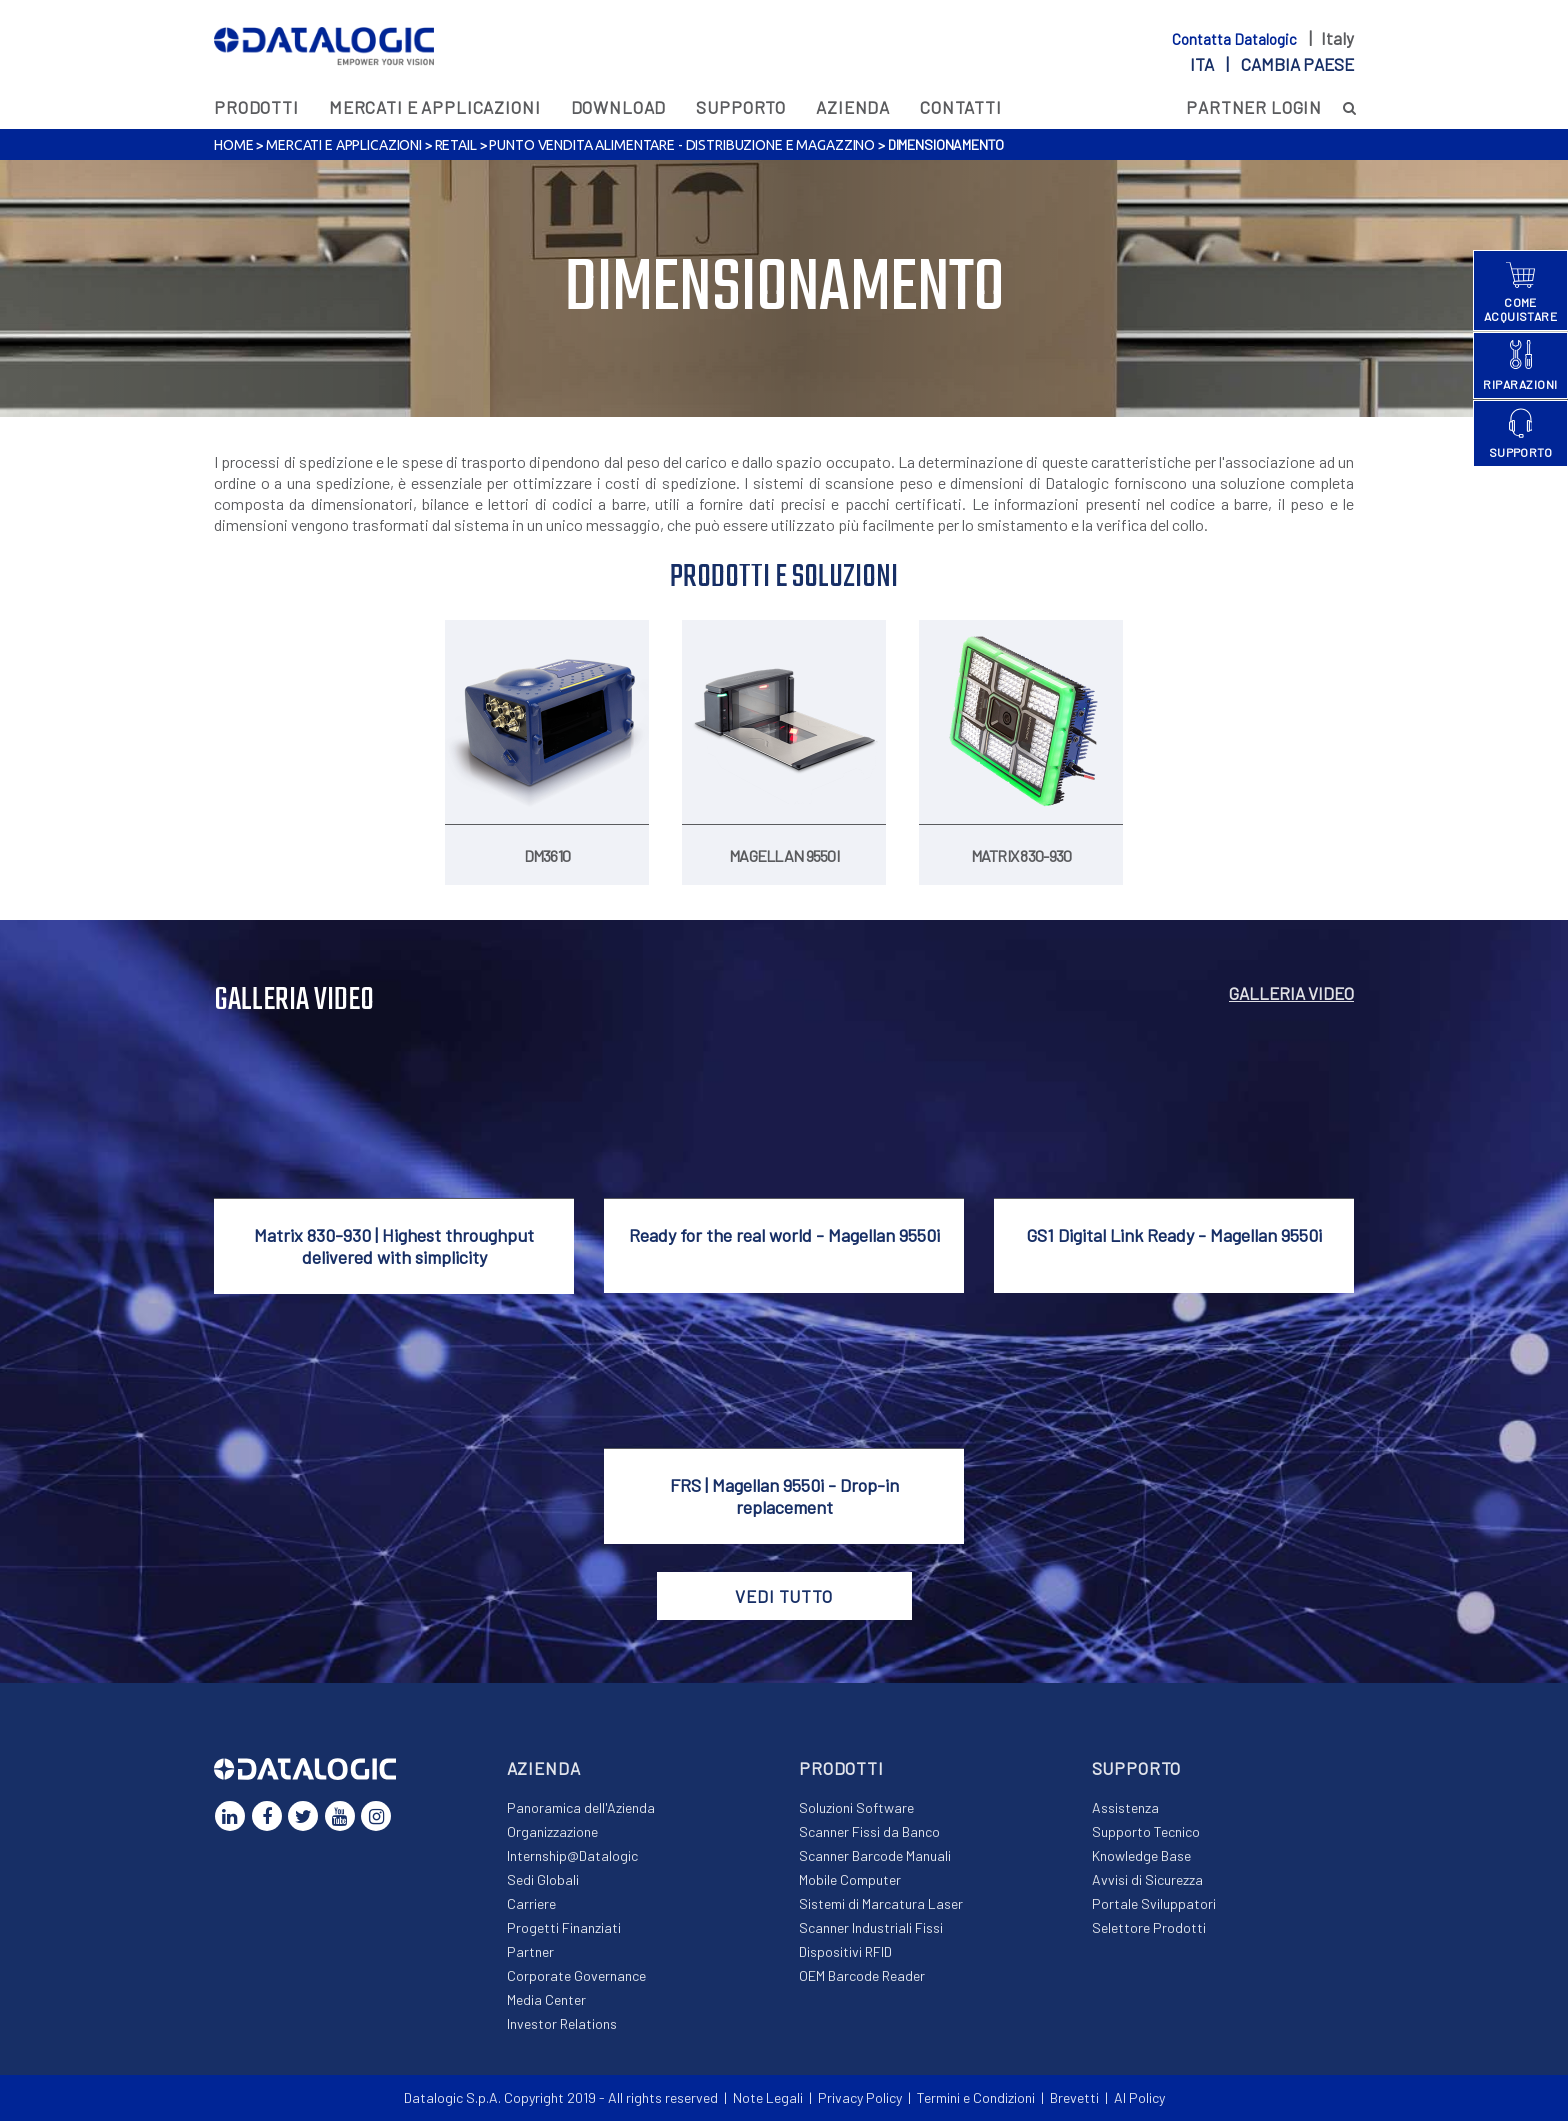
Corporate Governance (576, 1975)
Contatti (961, 107)
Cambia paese (1297, 64)
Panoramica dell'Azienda (581, 1807)
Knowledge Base (1141, 1855)
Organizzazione (552, 1831)
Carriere (531, 1903)
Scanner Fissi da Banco (869, 1831)
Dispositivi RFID (845, 1951)
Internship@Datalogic (572, 1855)
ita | (1272, 64)
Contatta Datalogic (1236, 39)
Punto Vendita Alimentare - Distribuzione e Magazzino (682, 145)
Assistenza (1125, 1807)
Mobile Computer (850, 1879)
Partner (530, 1951)
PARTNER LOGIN (1254, 107)
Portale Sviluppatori (1154, 1903)
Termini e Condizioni (976, 2097)
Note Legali (768, 2097)
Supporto (741, 107)
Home (233, 145)
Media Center (546, 1999)
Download (619, 107)
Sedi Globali (543, 1879)
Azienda (853, 107)
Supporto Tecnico (1146, 1831)
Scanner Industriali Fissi (871, 1927)
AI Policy (1139, 2097)
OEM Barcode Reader (862, 1975)
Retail (456, 145)
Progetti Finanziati (564, 1927)
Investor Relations (562, 2023)
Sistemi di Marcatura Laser (881, 1903)
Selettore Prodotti (1149, 1927)
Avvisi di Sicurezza (1147, 1879)
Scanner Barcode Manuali (875, 1855)
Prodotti (256, 107)
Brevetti (1074, 2097)
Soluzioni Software (856, 1807)
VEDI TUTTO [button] (784, 1596)
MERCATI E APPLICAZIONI (435, 107)
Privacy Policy (860, 2097)
